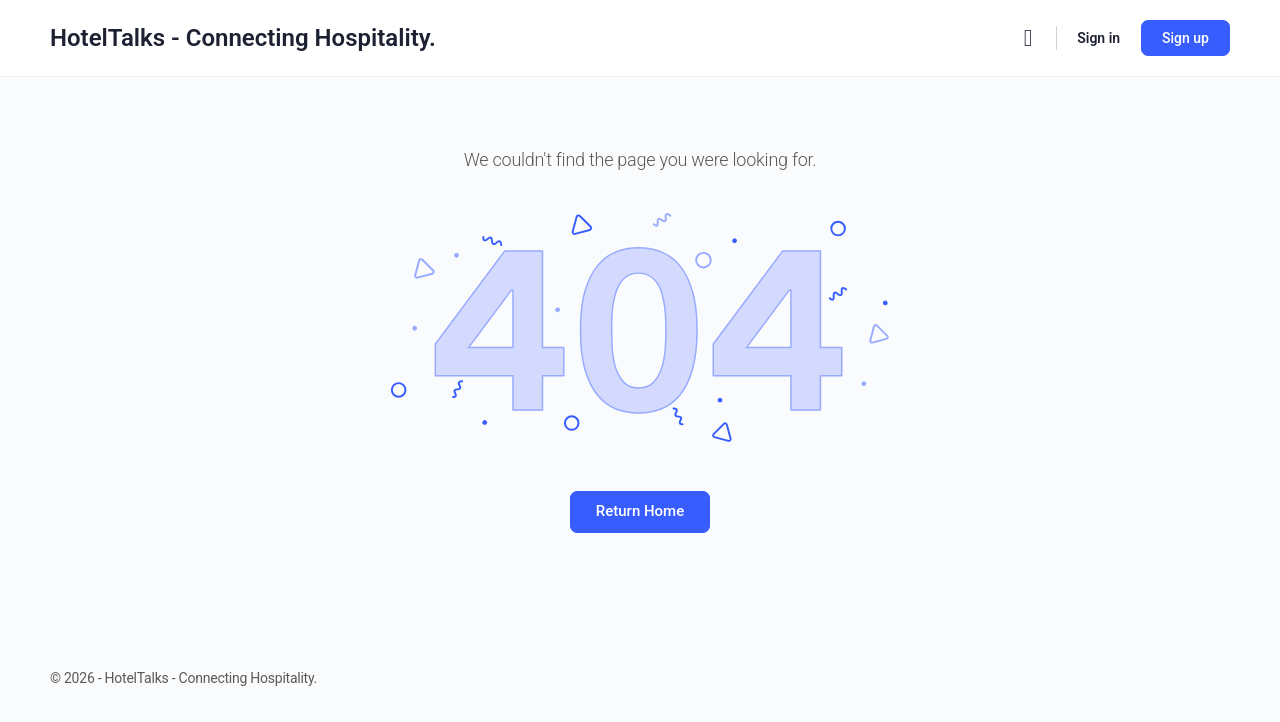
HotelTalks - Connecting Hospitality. (243, 38)
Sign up (1185, 38)
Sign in (1098, 38)
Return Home (640, 511)
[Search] (1028, 38)
